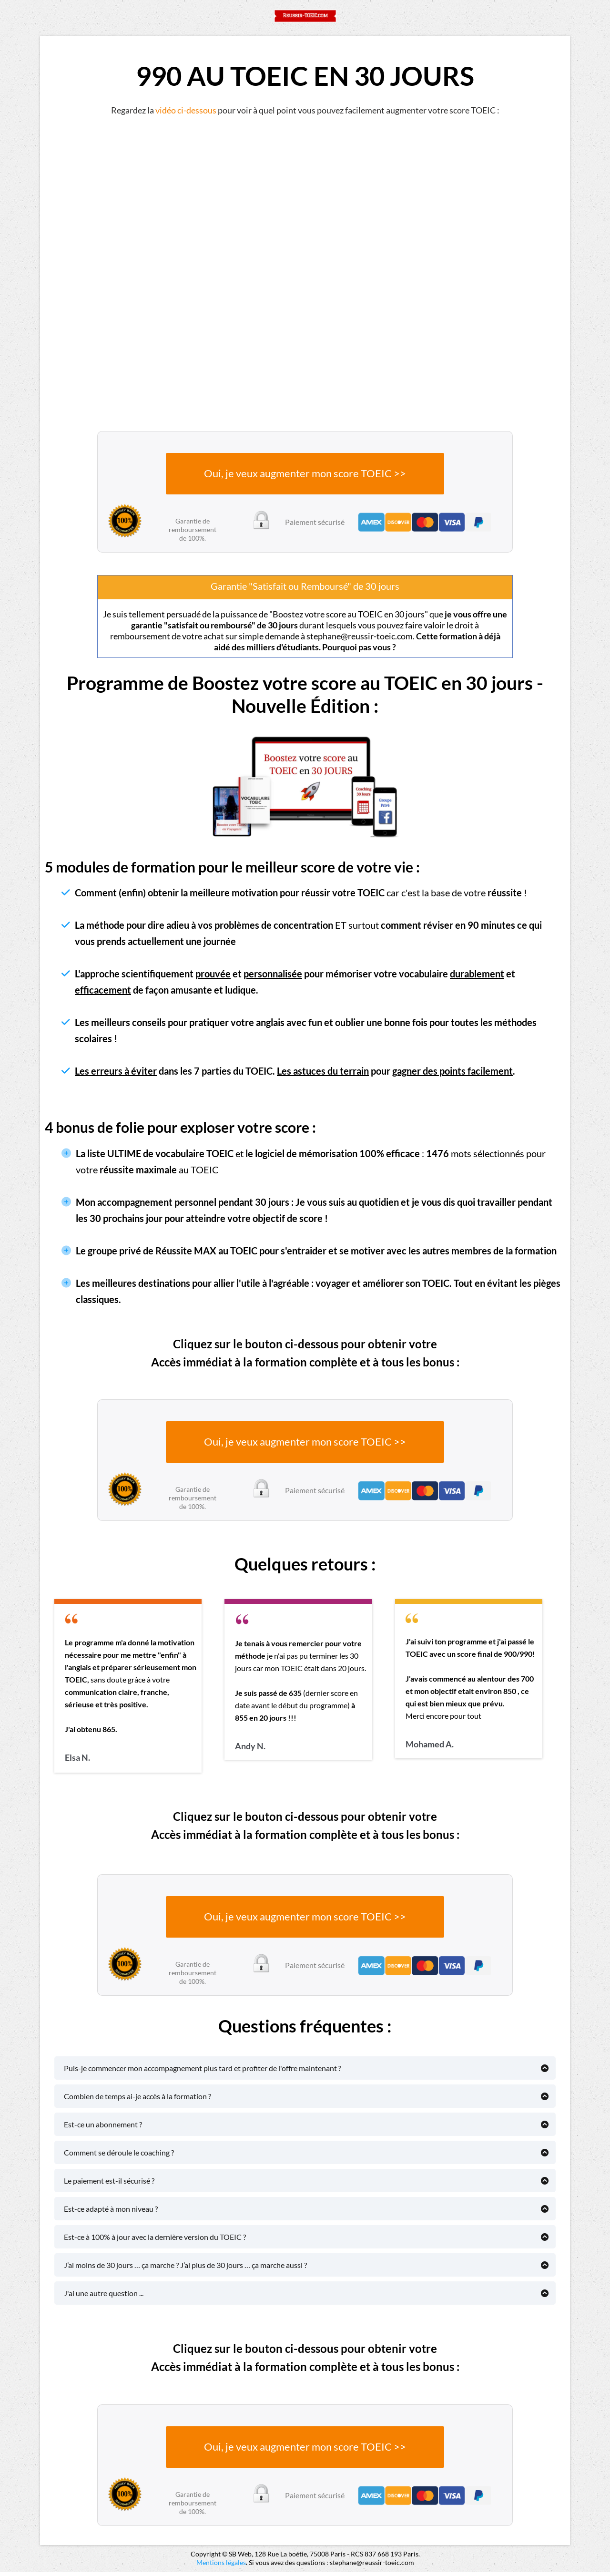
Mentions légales (221, 2567)
